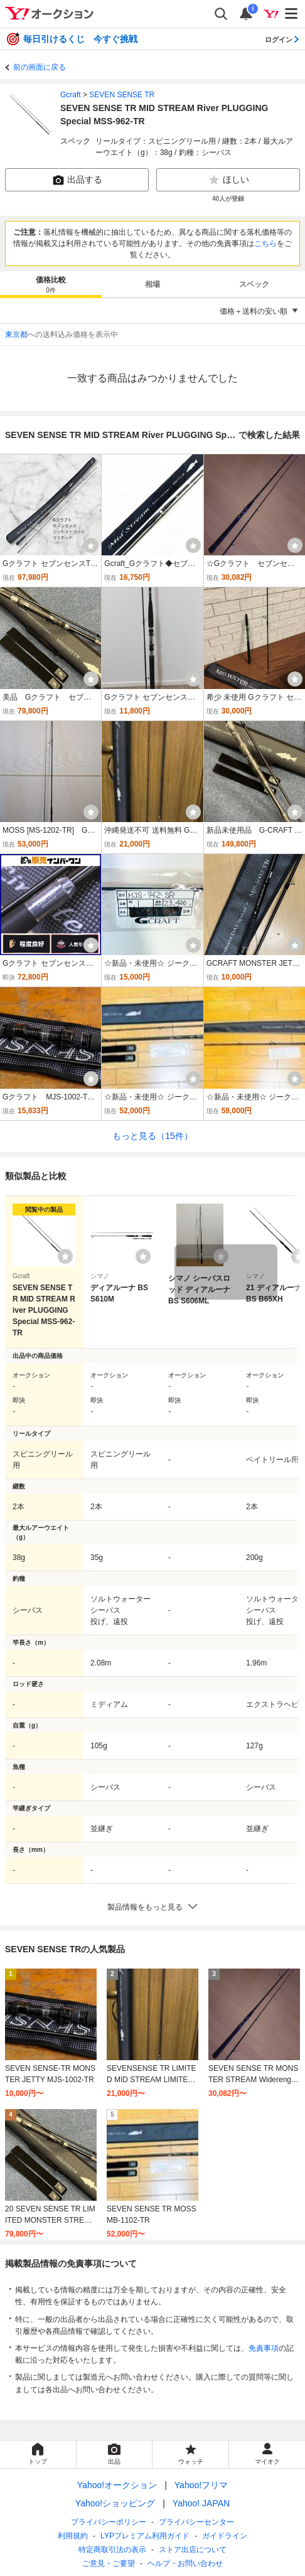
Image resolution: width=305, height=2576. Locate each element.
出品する (77, 180)
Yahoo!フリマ (201, 2485)
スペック (254, 284)
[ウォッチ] (91, 545)
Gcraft (70, 94)
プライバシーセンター (196, 2522)
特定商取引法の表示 (112, 2549)
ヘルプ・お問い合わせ (185, 2563)
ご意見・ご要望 (108, 2563)
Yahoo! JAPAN (201, 2503)
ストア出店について (193, 2549)
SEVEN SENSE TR (121, 94)
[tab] (51, 284)
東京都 (16, 334)
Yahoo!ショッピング (115, 2503)
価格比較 (51, 285)
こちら (265, 243)
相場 (152, 284)
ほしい (228, 180)
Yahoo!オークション (117, 2485)
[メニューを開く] (292, 14)
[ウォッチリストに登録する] (65, 1256)
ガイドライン (224, 2535)
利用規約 (73, 2535)
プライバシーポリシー (108, 2522)
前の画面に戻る (39, 67)
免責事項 (264, 2348)
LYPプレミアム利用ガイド (145, 2535)
